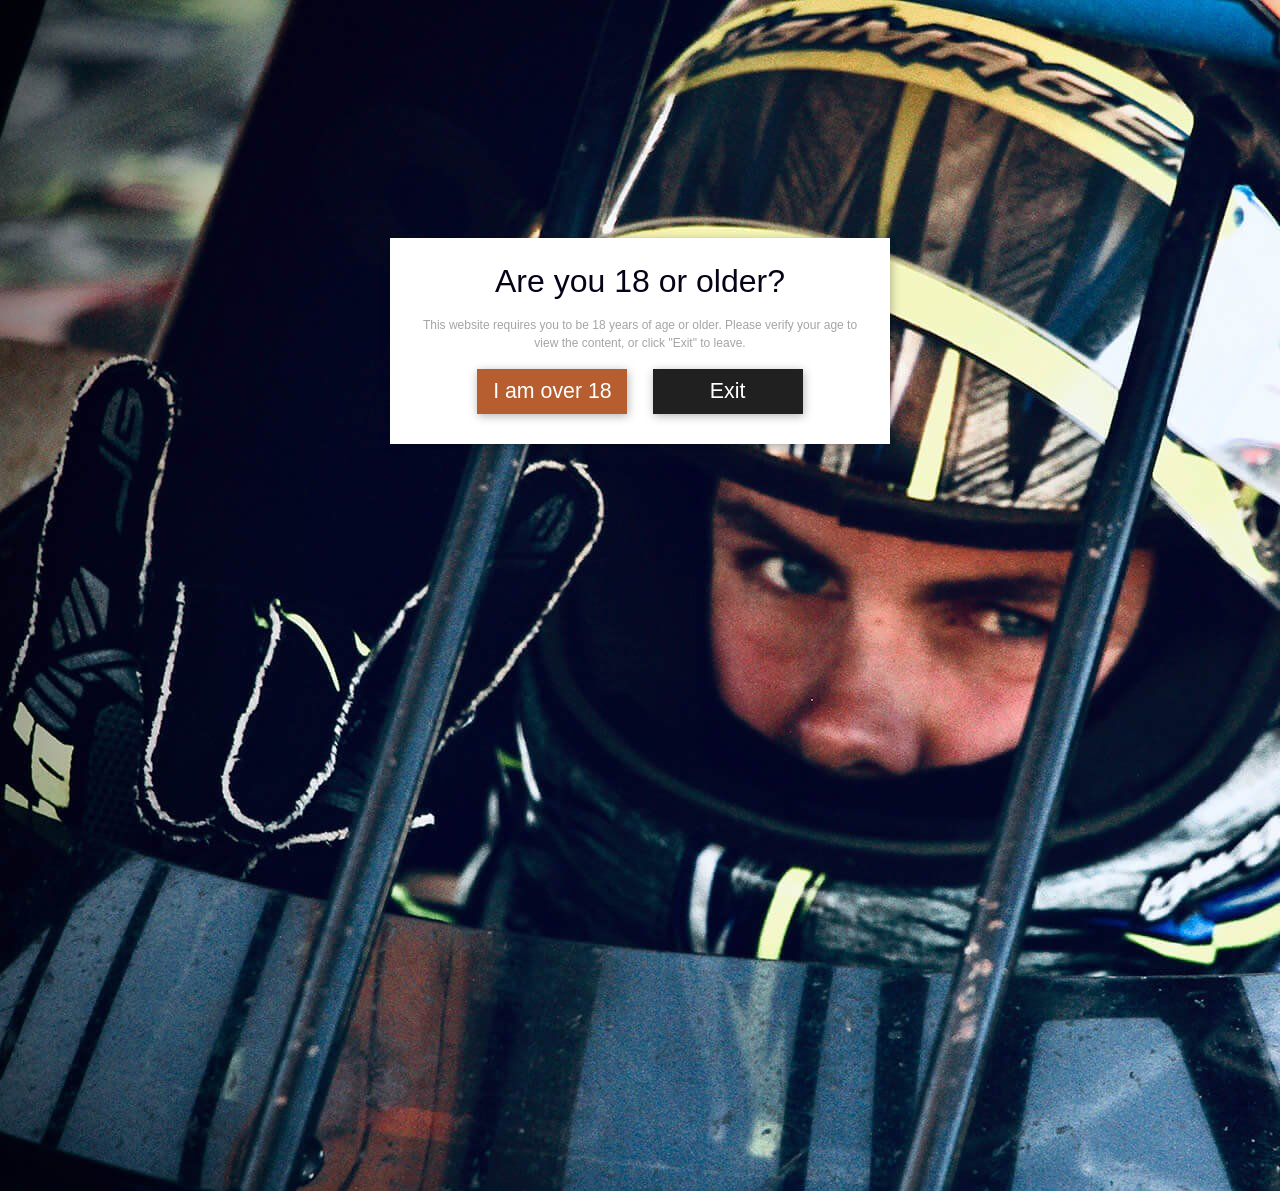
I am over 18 (552, 391)
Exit (728, 391)
